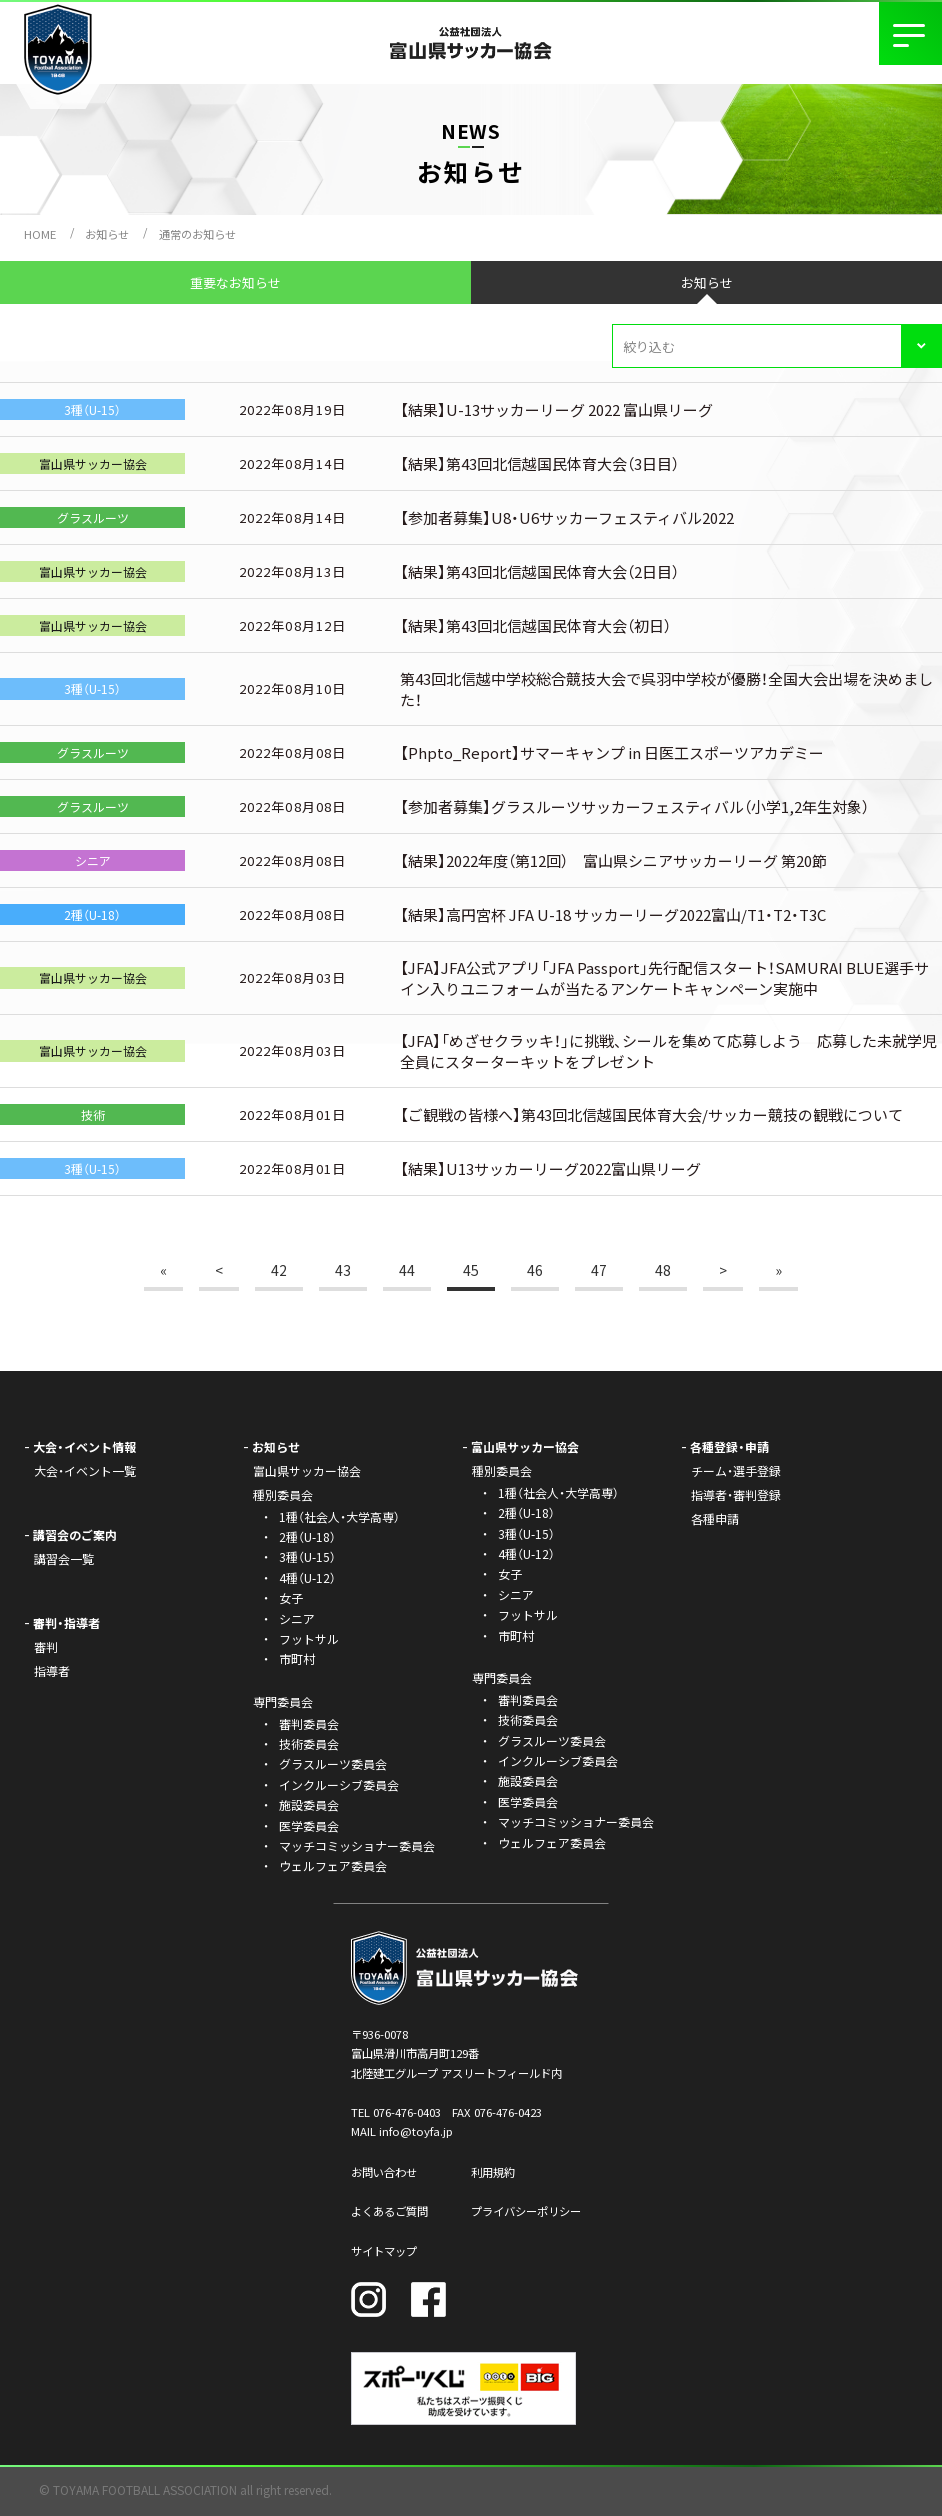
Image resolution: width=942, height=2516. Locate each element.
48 (663, 1270)
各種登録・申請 (729, 1446)
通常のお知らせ (197, 234)
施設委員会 (309, 1804)
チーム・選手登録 (736, 1470)
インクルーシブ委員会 (339, 1784)
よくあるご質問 (389, 2211)
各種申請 (715, 1518)
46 (535, 1270)
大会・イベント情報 (84, 1446)
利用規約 (493, 2172)
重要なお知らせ (235, 282)
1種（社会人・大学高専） (339, 1516)
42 (279, 1270)
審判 (46, 1646)
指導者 (52, 1670)
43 (343, 1270)
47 (599, 1270)
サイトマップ (384, 2251)
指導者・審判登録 (736, 1494)
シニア (297, 1618)
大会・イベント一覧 (85, 1470)
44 (407, 1270)
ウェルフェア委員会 (333, 1865)
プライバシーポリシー (526, 2211)
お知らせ (107, 234)
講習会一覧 (64, 1558)
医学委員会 (309, 1825)
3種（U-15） (307, 1556)
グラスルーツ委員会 (333, 1763)
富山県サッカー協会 (307, 1470)
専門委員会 (502, 1677)
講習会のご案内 (75, 1534)
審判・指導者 (66, 1622)
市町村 (297, 1658)
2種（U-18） (307, 1536)
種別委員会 (502, 1470)
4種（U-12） (307, 1577)
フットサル (309, 1638)
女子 (291, 1597)
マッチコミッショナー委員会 (357, 1845)
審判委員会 (309, 1723)
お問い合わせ (384, 2172)
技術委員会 (309, 1743)
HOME (40, 234)
